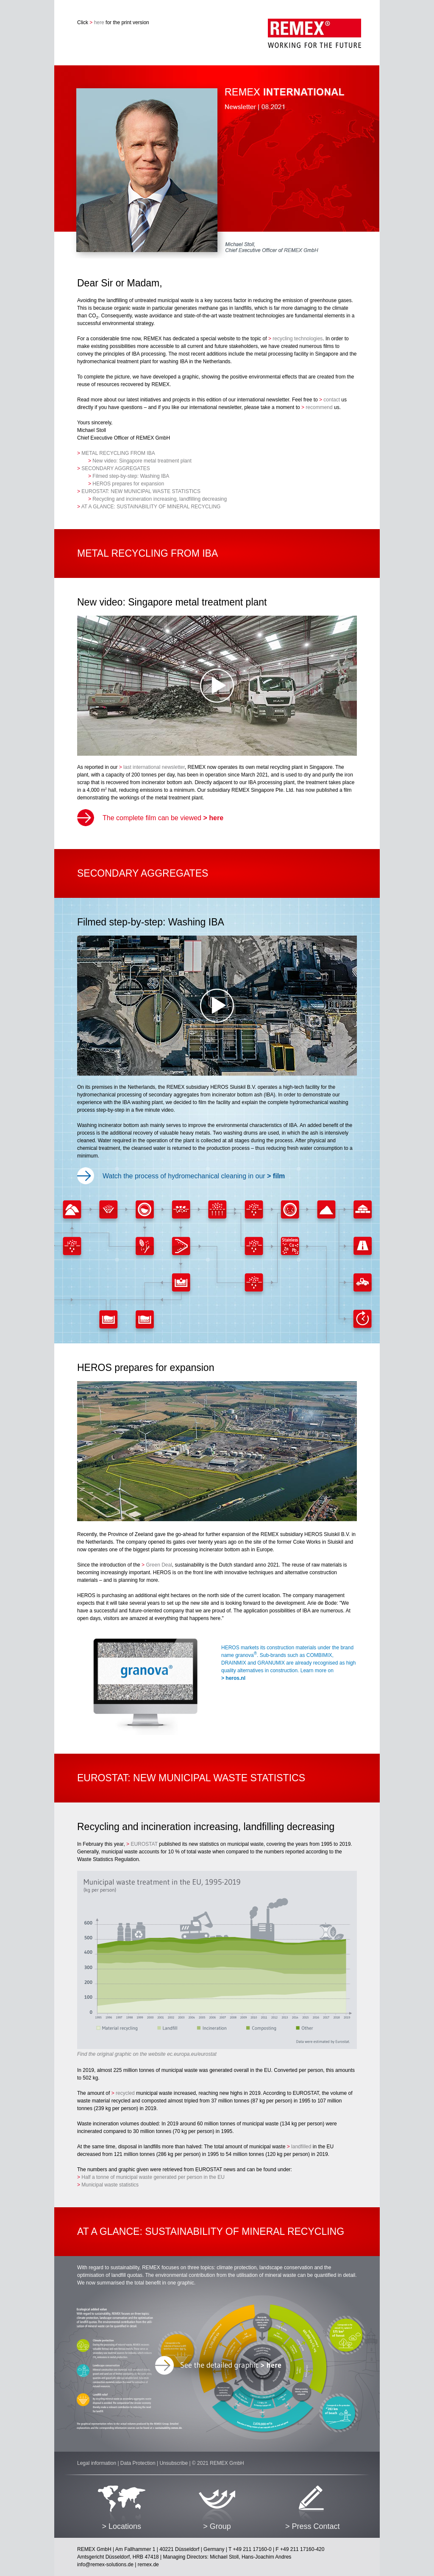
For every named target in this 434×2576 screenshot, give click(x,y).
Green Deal (157, 1565)
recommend (317, 407)
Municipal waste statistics (108, 2185)
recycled (123, 2093)
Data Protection (138, 2463)
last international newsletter (152, 767)
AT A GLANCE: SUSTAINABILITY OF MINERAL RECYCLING (148, 507)
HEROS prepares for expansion (126, 484)
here (96, 22)
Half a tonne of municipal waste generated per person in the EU (151, 2177)
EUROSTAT (142, 1844)
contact (329, 400)
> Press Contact (312, 2526)
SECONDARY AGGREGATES (113, 468)
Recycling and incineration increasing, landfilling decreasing (157, 499)
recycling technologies (295, 339)
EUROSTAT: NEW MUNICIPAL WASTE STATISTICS (138, 491)
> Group (217, 2526)
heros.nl (233, 1678)
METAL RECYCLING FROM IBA (116, 453)
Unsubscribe (173, 2463)
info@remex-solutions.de (105, 2565)
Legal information (96, 2463)
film (276, 1176)
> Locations (121, 2526)
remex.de (148, 2565)
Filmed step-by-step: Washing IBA (128, 476)
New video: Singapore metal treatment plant (140, 461)
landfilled (299, 2147)
